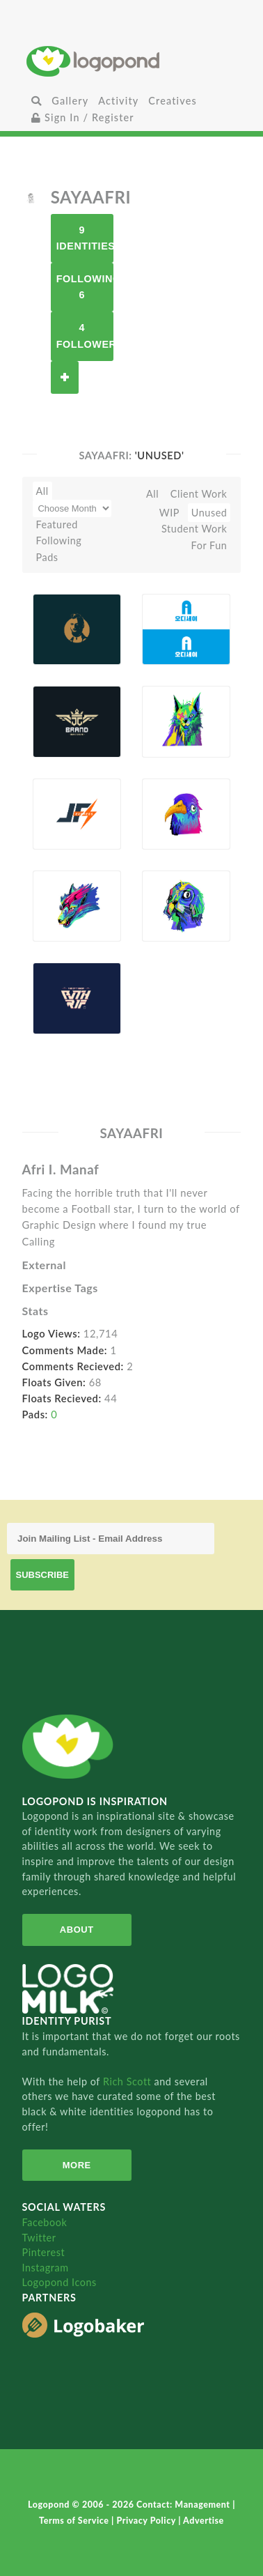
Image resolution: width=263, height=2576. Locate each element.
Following (59, 540)
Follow (65, 377)
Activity (118, 101)
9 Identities (84, 238)
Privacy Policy (147, 2520)
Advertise (203, 2520)
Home (131, 61)
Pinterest (43, 2252)
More (77, 2165)
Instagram (45, 2268)
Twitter (39, 2238)
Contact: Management (184, 2504)
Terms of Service (75, 2520)
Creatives (172, 101)
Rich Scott (128, 2081)
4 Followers (84, 335)
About (77, 1929)
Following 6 (84, 286)
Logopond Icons (59, 2282)
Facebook (44, 2222)
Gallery (69, 101)
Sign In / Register (82, 117)
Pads (47, 557)
